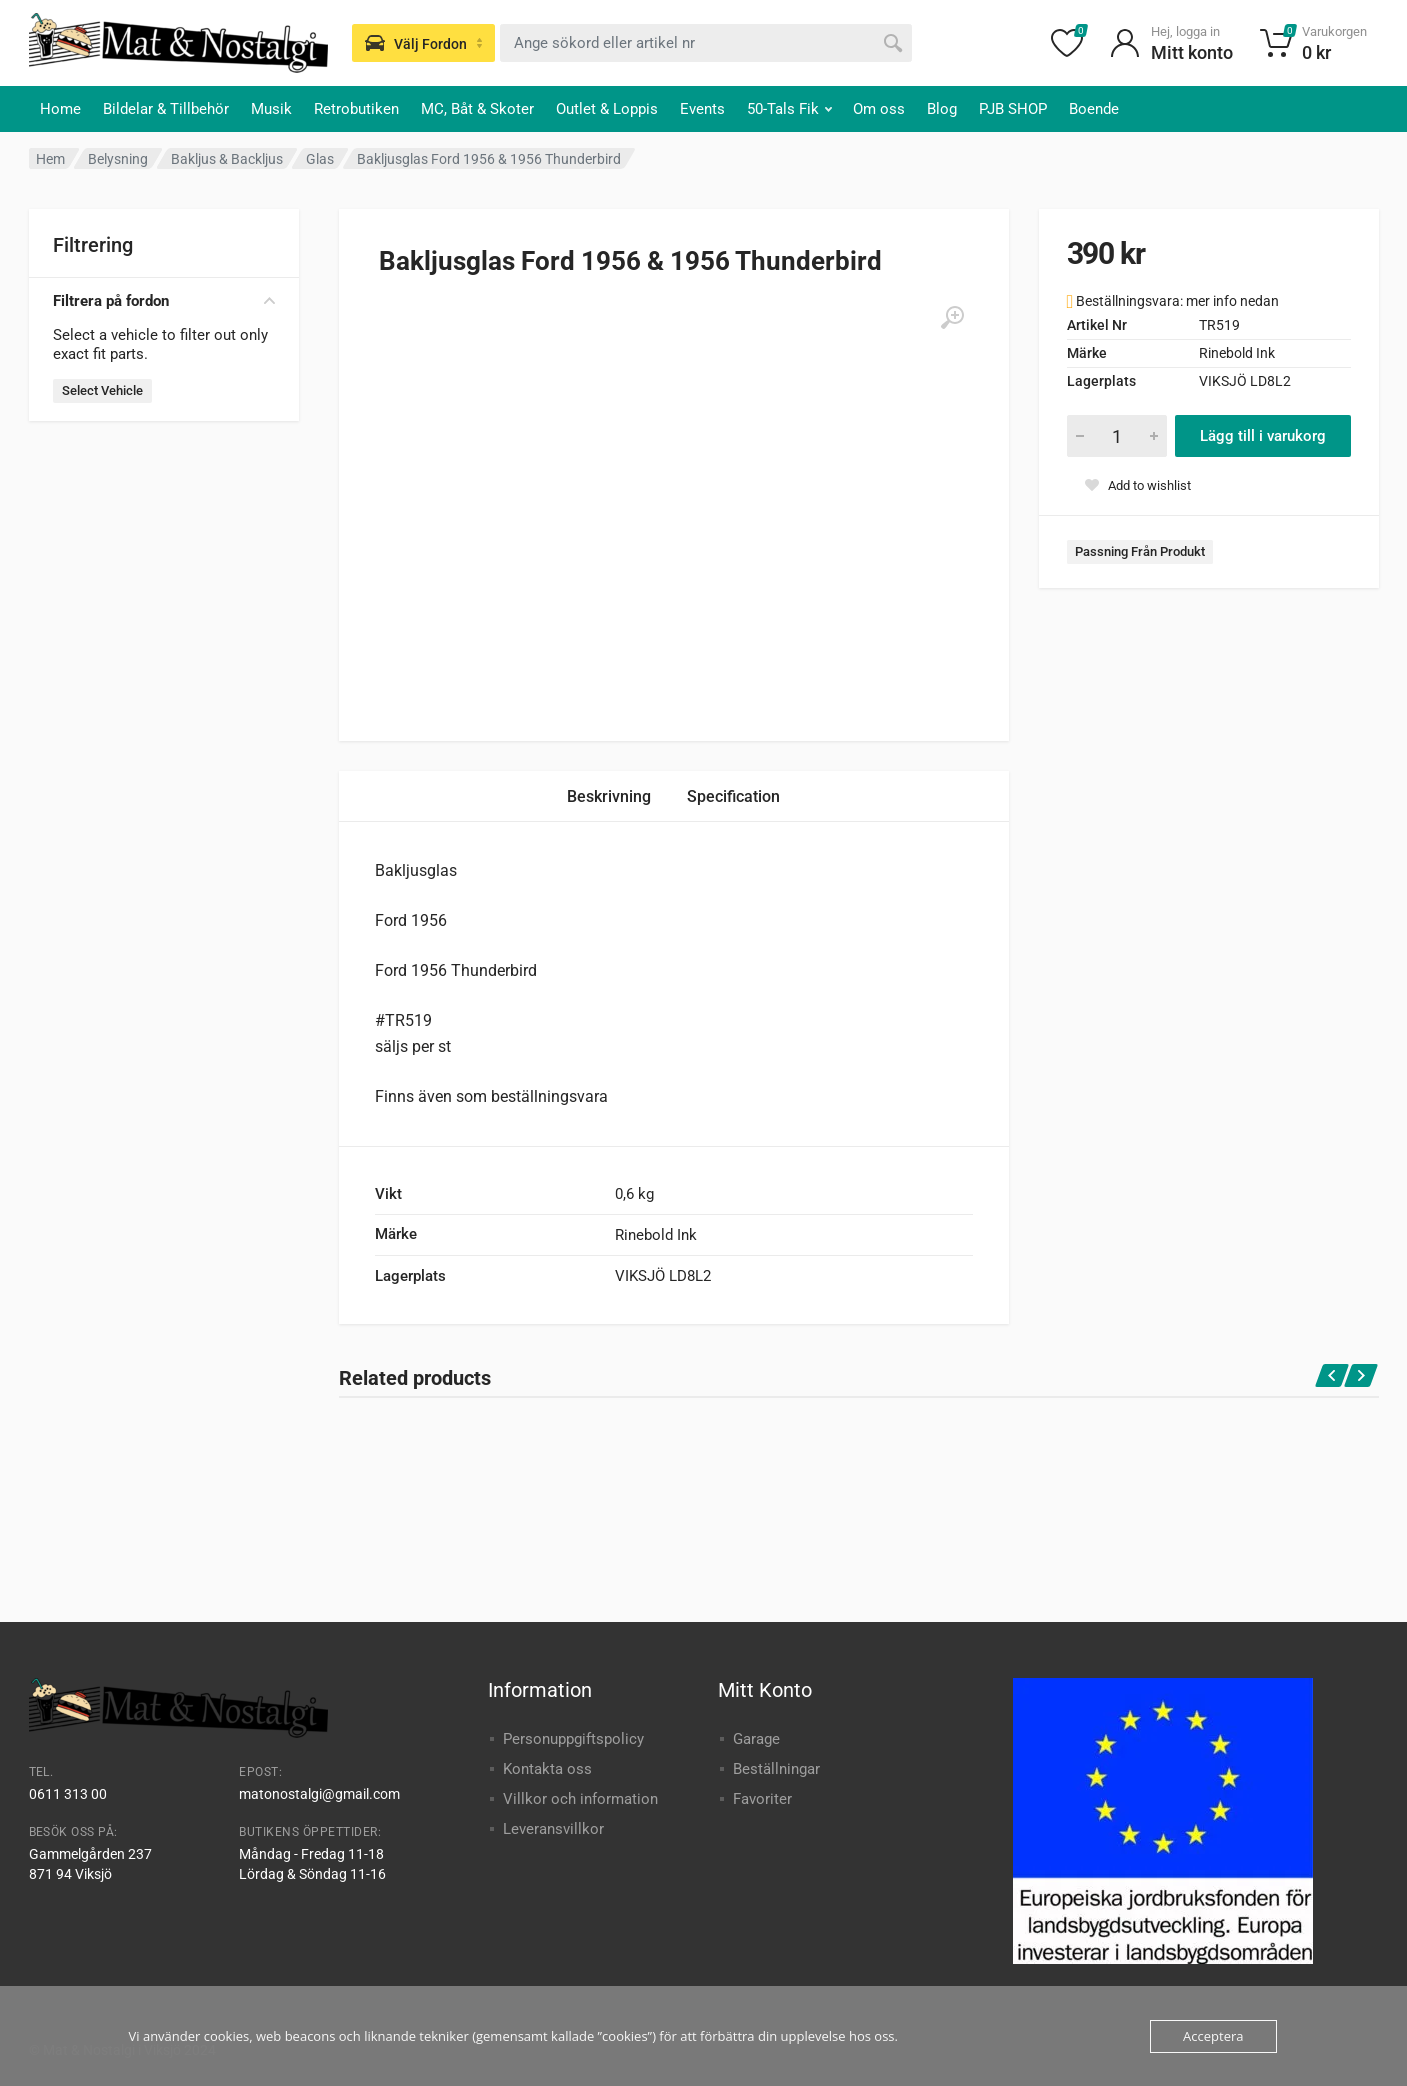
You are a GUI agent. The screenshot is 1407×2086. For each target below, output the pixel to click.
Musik (271, 109)
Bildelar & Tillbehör (166, 109)
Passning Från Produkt (1140, 551)
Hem (50, 159)
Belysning (118, 159)
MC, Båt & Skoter (477, 109)
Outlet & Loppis (607, 109)
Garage (756, 1739)
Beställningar (776, 1769)
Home (60, 109)
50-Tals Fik (789, 109)
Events (702, 109)
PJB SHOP (1013, 109)
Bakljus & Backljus (227, 159)
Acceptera (1213, 2036)
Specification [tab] (733, 796)
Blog (942, 109)
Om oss (879, 109)
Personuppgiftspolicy (573, 1739)
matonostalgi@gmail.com (319, 1794)
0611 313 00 (68, 1794)
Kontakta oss (547, 1769)
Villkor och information (580, 1799)
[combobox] (706, 43)
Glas (320, 159)
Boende (1094, 109)
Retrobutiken (356, 109)
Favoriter (762, 1799)
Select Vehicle (102, 390)
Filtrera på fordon (164, 301)
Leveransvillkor (553, 1829)
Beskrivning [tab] (609, 796)
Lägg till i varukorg (1263, 436)
